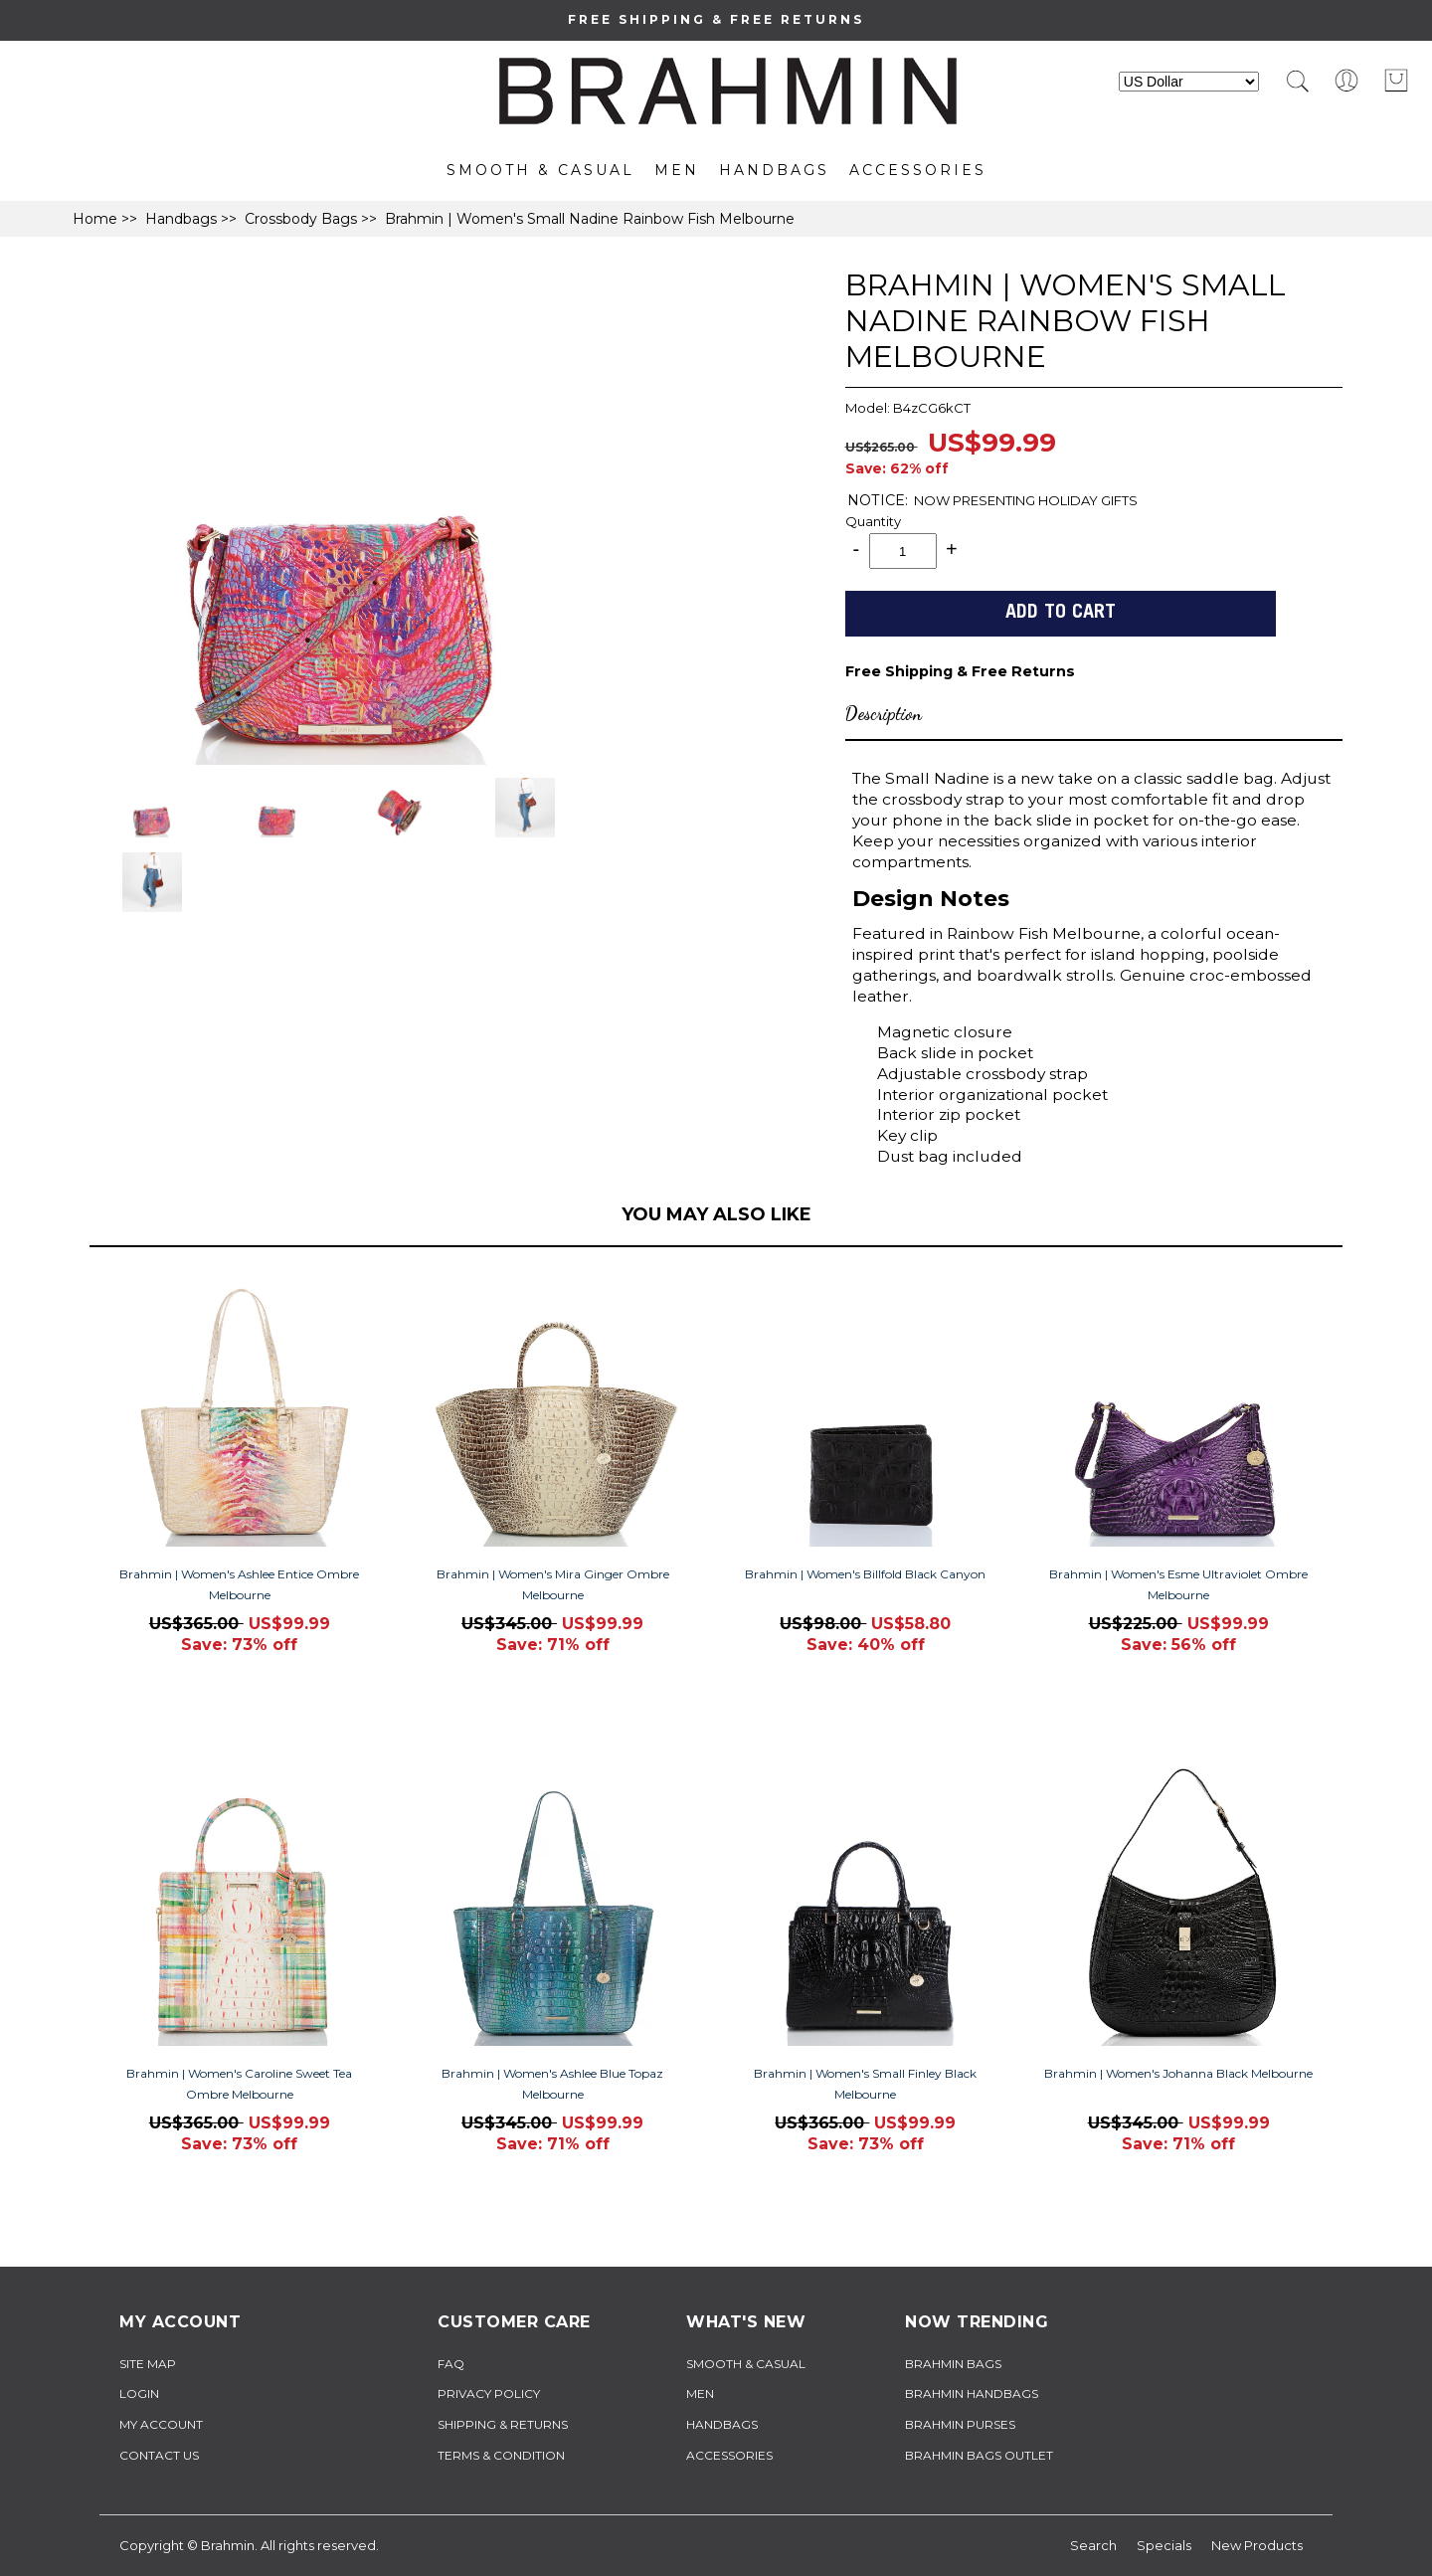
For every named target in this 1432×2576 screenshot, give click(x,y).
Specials (1164, 2545)
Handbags (774, 170)
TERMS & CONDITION (501, 2455)
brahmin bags (953, 2363)
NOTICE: (877, 500)
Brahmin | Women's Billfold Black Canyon (865, 1573)
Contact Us (159, 2455)
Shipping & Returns (503, 2424)
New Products (1257, 2545)
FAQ (451, 2363)
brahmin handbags (971, 2393)
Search (1093, 2545)
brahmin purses (960, 2424)
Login (139, 2393)
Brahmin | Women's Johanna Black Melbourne (1178, 2073)
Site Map (147, 2363)
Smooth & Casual (540, 170)
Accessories (917, 170)
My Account (161, 2424)
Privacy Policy (489, 2393)
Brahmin (228, 2545)
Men (676, 170)
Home (95, 219)
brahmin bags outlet (979, 2455)
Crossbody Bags (301, 219)
